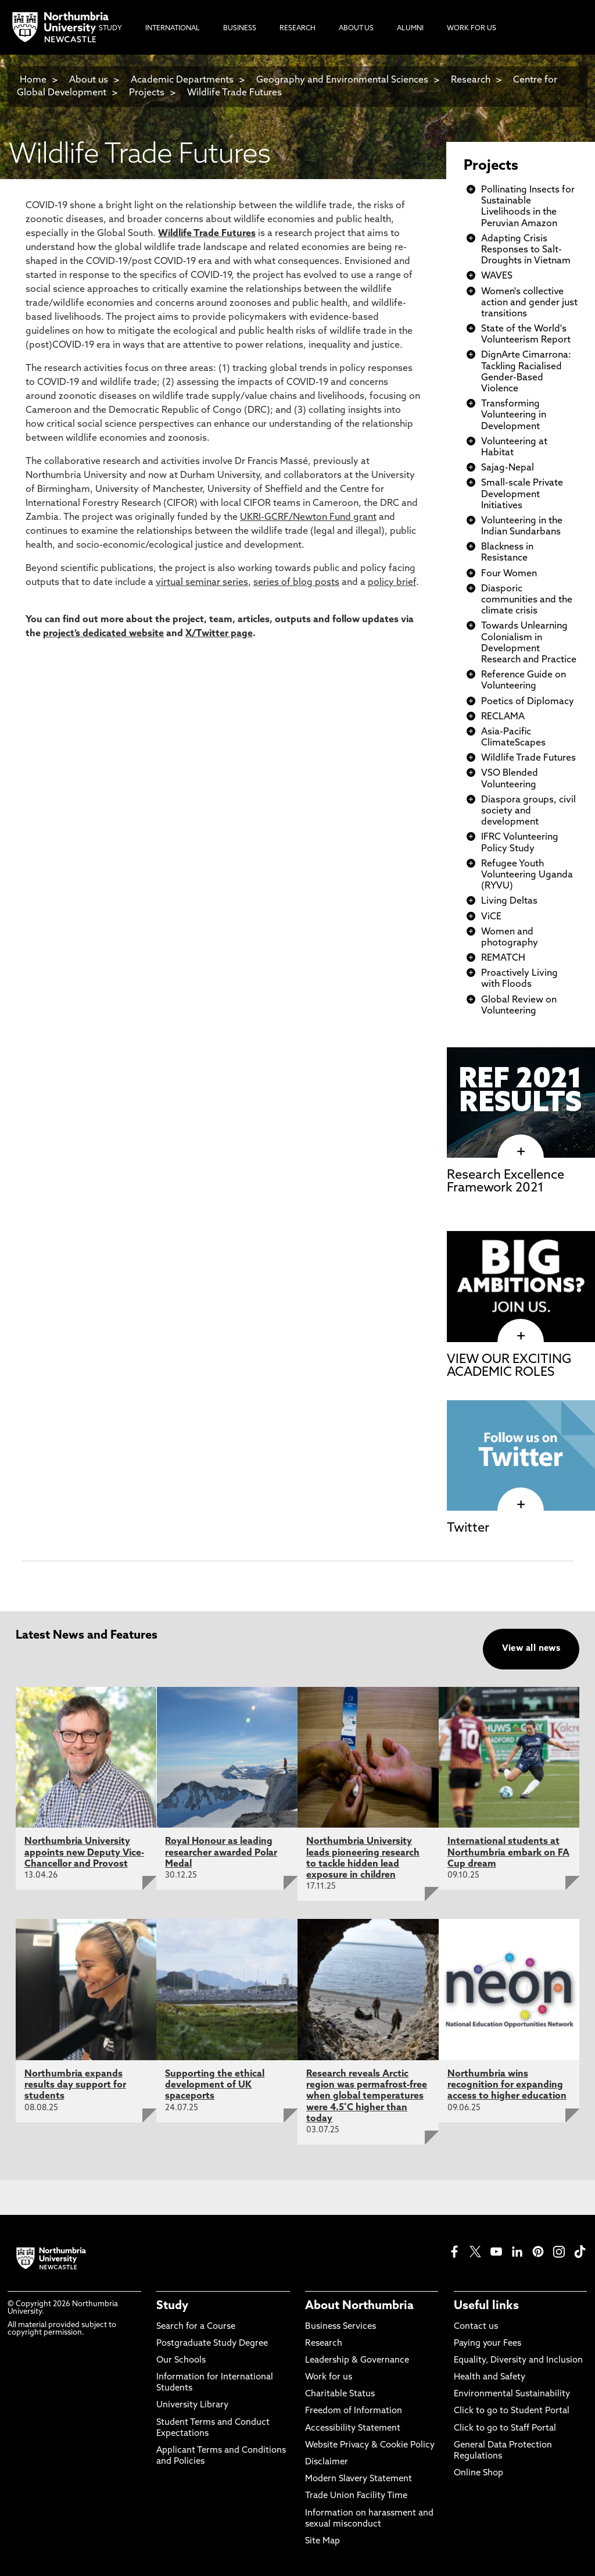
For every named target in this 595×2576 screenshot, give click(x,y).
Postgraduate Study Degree (212, 2343)
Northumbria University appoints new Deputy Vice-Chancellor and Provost (84, 1852)
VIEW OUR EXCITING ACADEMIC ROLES (509, 1366)
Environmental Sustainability (512, 2394)
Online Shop (478, 2473)
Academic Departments (182, 80)
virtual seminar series (202, 582)
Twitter (468, 1528)
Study (172, 2306)
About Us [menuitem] (356, 28)
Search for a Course (195, 2326)
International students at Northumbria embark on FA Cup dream (508, 1852)
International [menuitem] (172, 28)
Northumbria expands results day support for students (75, 2085)
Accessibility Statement (352, 2428)
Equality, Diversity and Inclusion (518, 2360)
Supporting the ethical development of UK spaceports (214, 2085)
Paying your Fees (487, 2343)
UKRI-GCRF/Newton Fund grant (308, 517)
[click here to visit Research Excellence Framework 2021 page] (521, 1152)
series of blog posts (296, 582)
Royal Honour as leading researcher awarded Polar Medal (221, 1852)
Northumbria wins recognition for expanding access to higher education (507, 2085)
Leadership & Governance (357, 2360)
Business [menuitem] (239, 28)
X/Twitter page (219, 633)
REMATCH (503, 958)
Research (470, 80)
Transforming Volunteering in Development (513, 415)
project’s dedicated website (103, 633)
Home (33, 80)
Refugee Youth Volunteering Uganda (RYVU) (527, 875)
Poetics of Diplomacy (527, 702)
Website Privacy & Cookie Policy (370, 2445)
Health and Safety (489, 2377)
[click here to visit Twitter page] (521, 1505)
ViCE (491, 917)
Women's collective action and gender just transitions (529, 303)
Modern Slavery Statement (358, 2479)
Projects (146, 93)
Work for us (328, 2377)
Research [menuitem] (297, 28)
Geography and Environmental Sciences (342, 80)
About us (88, 80)
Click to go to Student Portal (511, 2411)
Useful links (486, 2306)
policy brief (392, 582)
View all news (531, 1648)
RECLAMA (503, 717)
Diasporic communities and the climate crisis (526, 600)
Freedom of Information (353, 2411)
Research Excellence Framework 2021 (505, 1182)
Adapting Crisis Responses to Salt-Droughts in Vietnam (526, 250)
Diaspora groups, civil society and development (528, 811)
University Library (192, 2405)
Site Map (322, 2541)
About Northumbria (359, 2306)
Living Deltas (509, 901)
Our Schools (181, 2360)
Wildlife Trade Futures (234, 93)
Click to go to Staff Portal (505, 2428)
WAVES (496, 276)
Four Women (509, 574)
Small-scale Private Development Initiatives (522, 494)
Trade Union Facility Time (356, 2496)
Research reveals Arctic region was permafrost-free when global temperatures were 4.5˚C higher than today (366, 2097)
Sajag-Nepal (507, 468)
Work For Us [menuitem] (471, 28)
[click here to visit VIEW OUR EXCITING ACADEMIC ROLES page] (521, 1336)
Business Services (340, 2326)
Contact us (476, 2326)
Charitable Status (340, 2394)
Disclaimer (326, 2462)
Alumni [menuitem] (410, 28)
